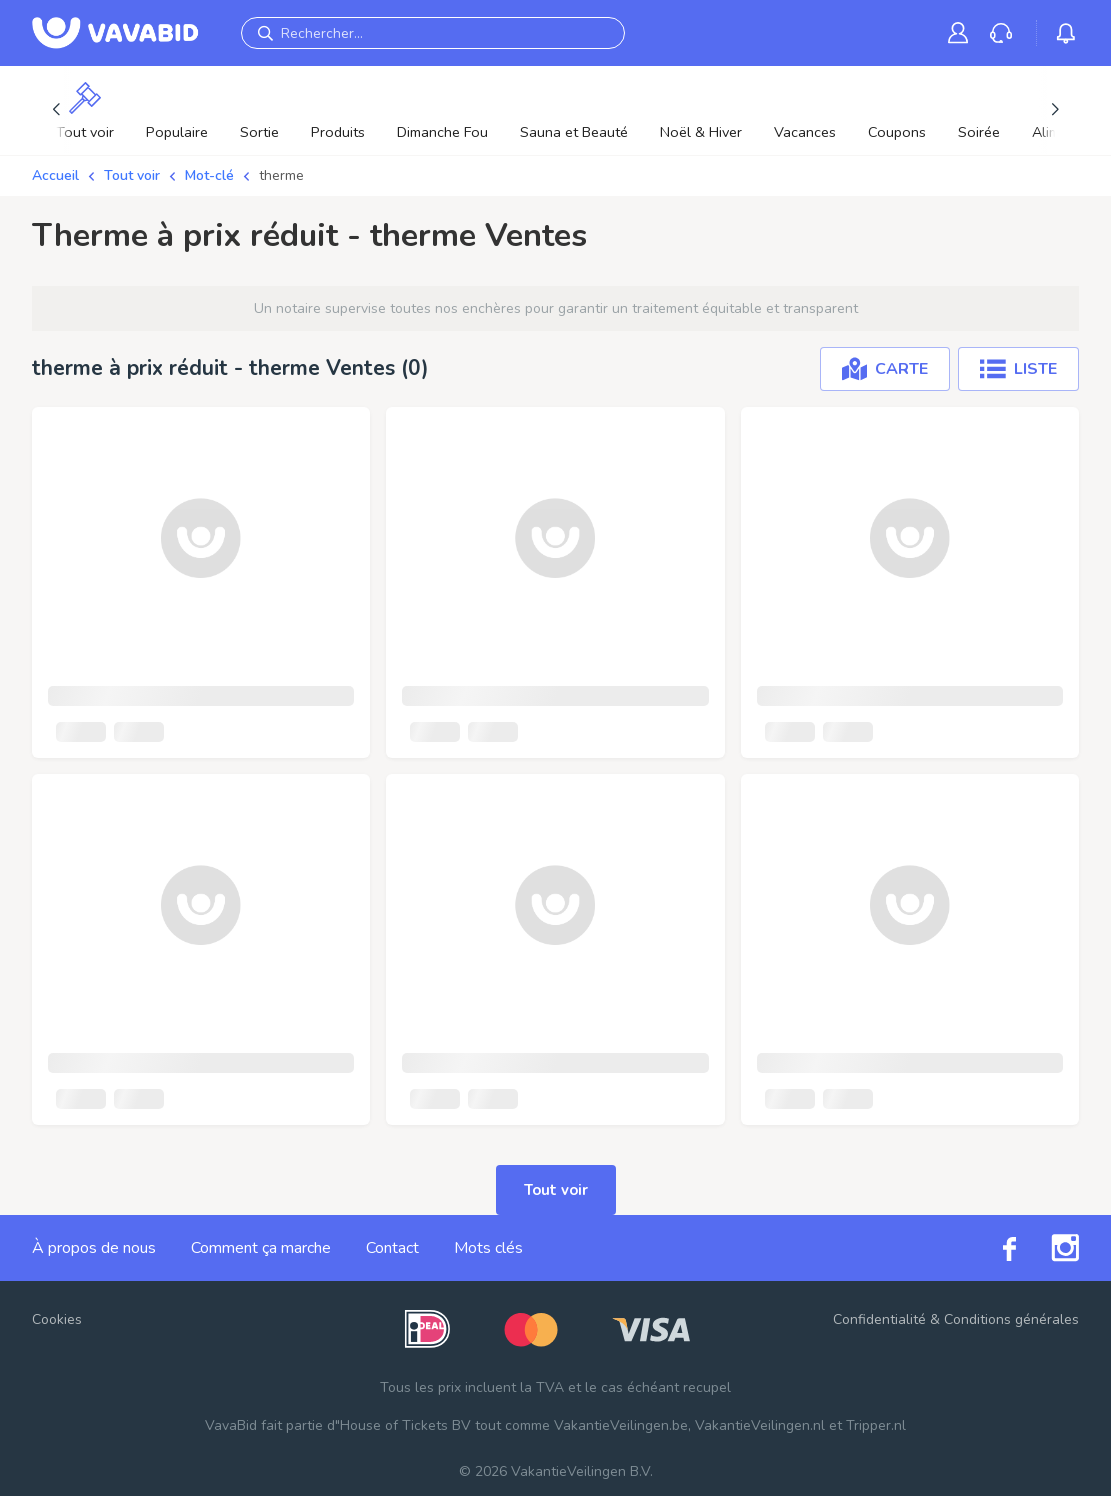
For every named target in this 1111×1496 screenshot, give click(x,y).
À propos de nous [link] (94, 1248)
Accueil (55, 175)
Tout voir (132, 175)
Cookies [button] (57, 1319)
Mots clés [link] (488, 1248)
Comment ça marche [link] (261, 1248)
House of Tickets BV (405, 1425)
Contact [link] (392, 1248)
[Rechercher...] (433, 33)
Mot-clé (209, 175)
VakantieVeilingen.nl (760, 1425)
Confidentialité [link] (879, 1319)
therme (281, 175)
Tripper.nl (876, 1425)
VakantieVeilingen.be (621, 1425)
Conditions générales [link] (1011, 1319)
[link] (962, 32)
